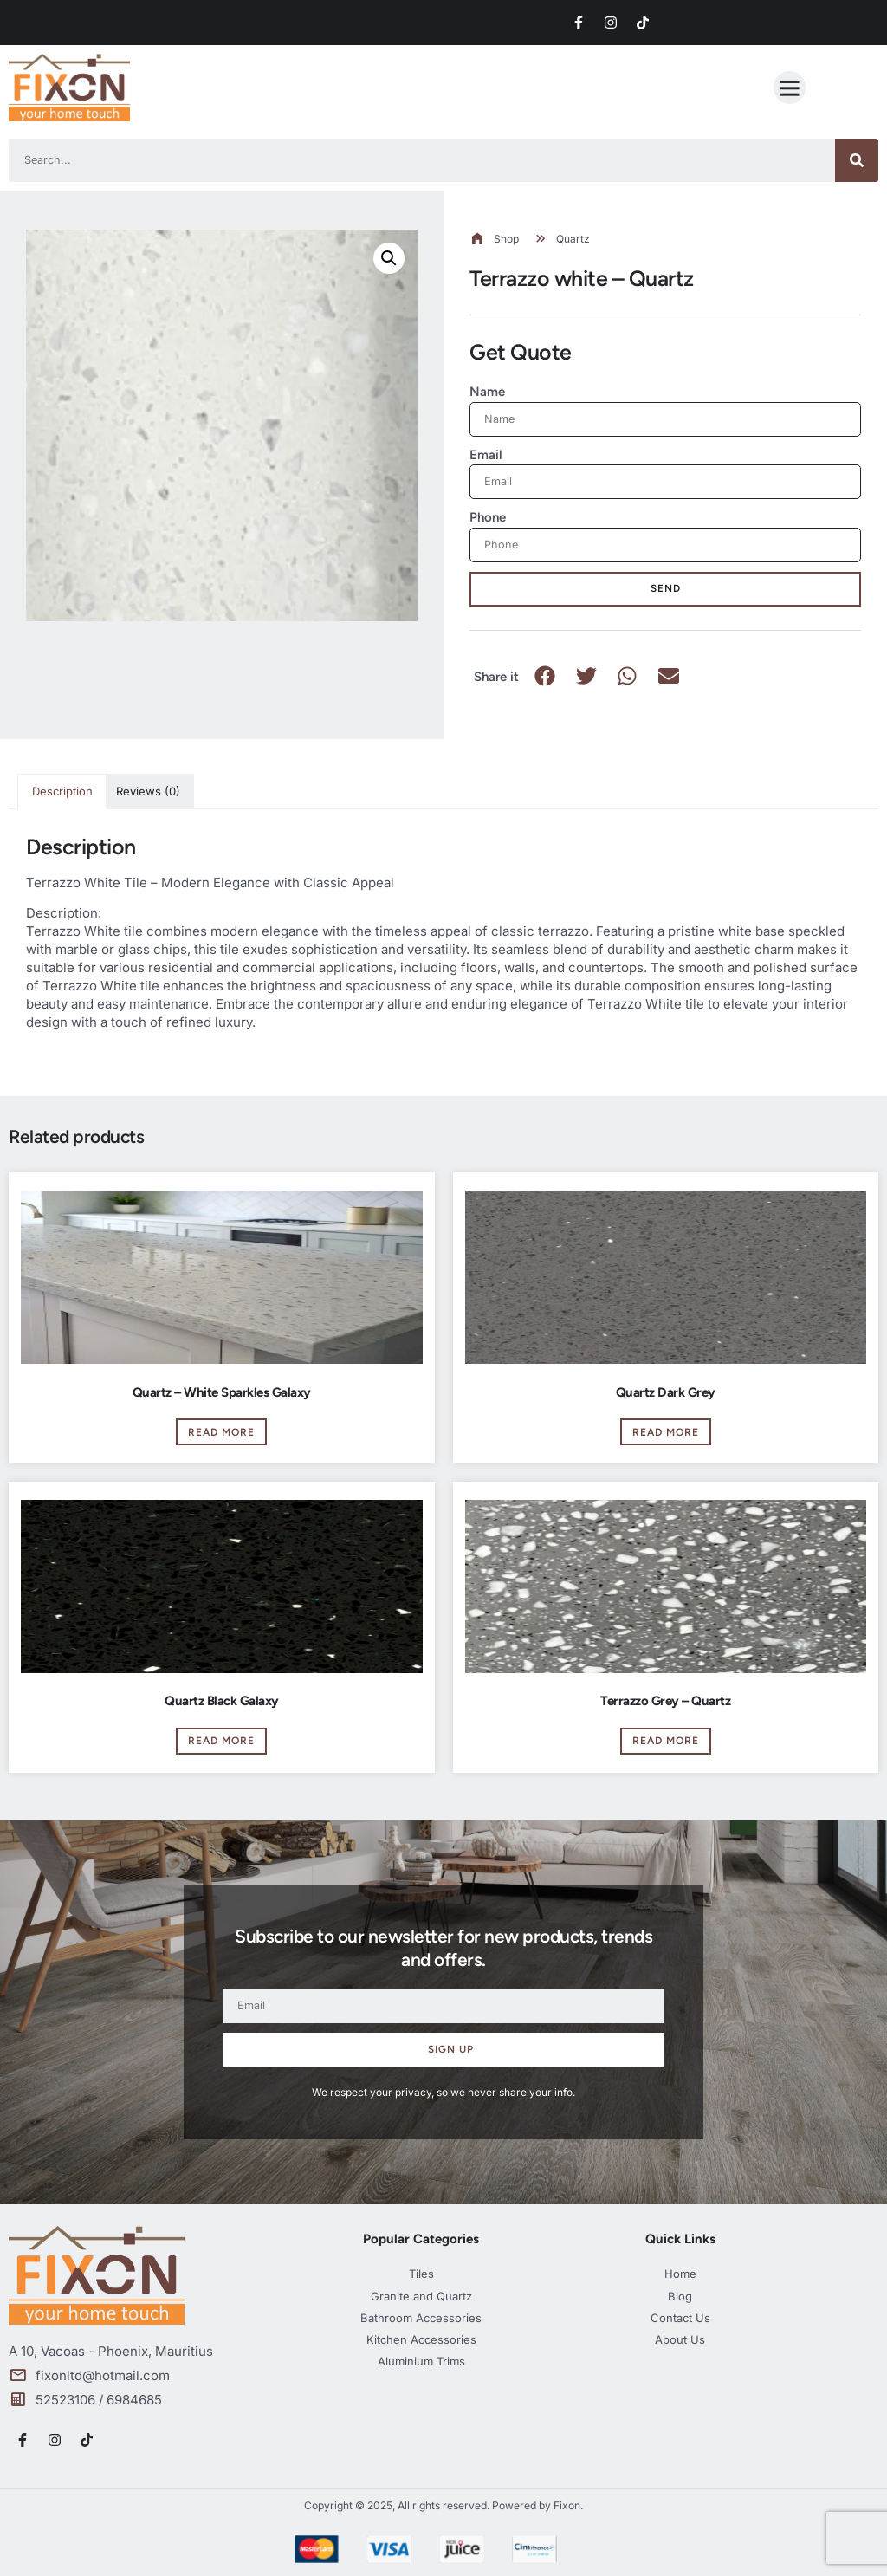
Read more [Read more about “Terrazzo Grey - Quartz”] (665, 1741)
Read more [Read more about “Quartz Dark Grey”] (665, 1432)
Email (485, 455)
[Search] (856, 160)
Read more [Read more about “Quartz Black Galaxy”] (221, 1741)
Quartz (573, 238)
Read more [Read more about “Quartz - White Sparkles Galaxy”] (221, 1432)
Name (487, 391)
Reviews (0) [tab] (148, 791)
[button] (790, 87)
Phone (487, 517)
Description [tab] (62, 791)
